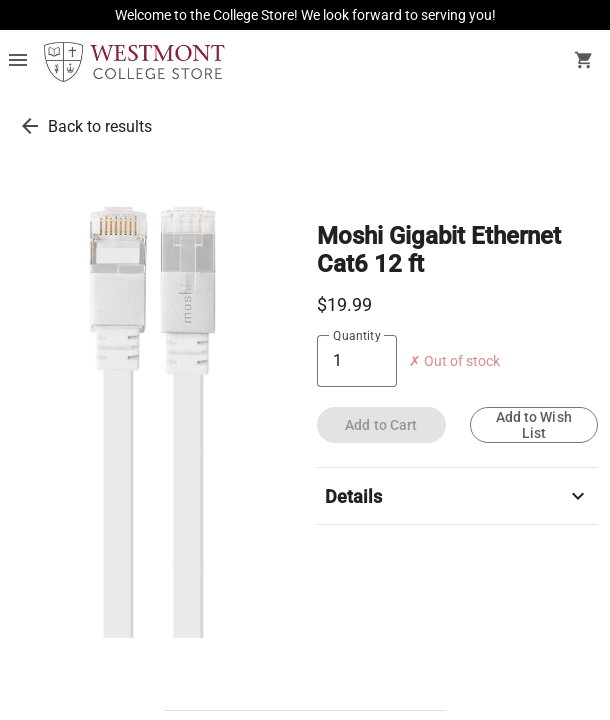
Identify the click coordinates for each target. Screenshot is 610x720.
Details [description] (457, 496)
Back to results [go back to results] (100, 126)
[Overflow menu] (18, 62)
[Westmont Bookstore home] (134, 62)
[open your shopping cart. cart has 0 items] (584, 62)
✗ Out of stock (454, 361)
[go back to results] (30, 126)
